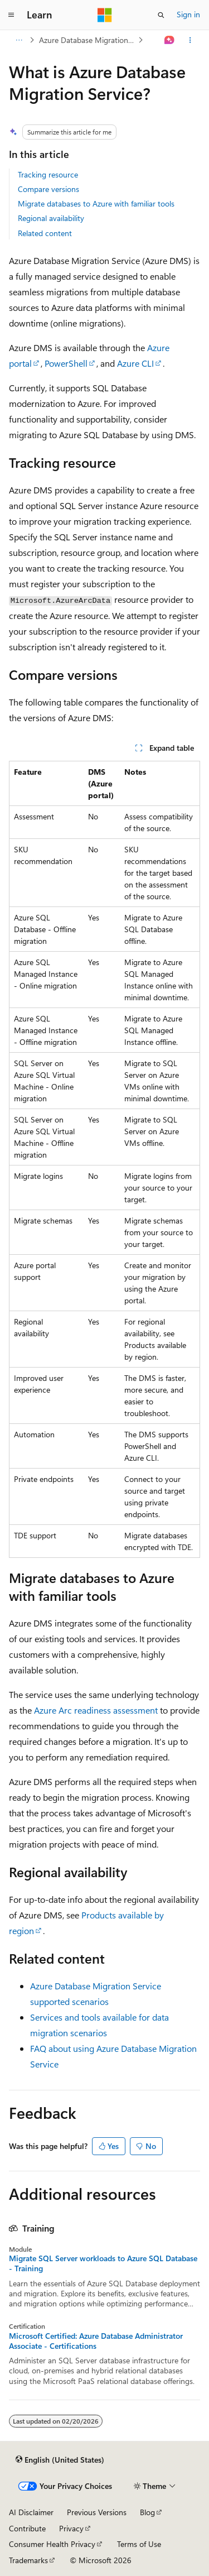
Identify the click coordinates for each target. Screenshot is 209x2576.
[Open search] (161, 15)
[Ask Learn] (170, 40)
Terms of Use (139, 2544)
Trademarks (28, 2560)
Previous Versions (97, 2512)
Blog (147, 2512)
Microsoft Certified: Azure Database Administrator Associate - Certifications (96, 2341)
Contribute (27, 2528)
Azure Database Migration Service (87, 40)
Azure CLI (135, 363)
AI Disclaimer (31, 2512)
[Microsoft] (105, 15)
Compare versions (48, 189)
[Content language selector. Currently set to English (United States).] (60, 2459)
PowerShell (66, 363)
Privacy (71, 2528)
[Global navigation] (11, 15)
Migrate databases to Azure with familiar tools (96, 203)
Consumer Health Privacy (52, 2544)
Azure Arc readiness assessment (96, 1710)
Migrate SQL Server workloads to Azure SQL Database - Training (103, 2263)
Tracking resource (48, 174)
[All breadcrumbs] (18, 40)
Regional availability (51, 218)
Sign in (188, 14)
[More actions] (190, 40)
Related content (45, 233)
